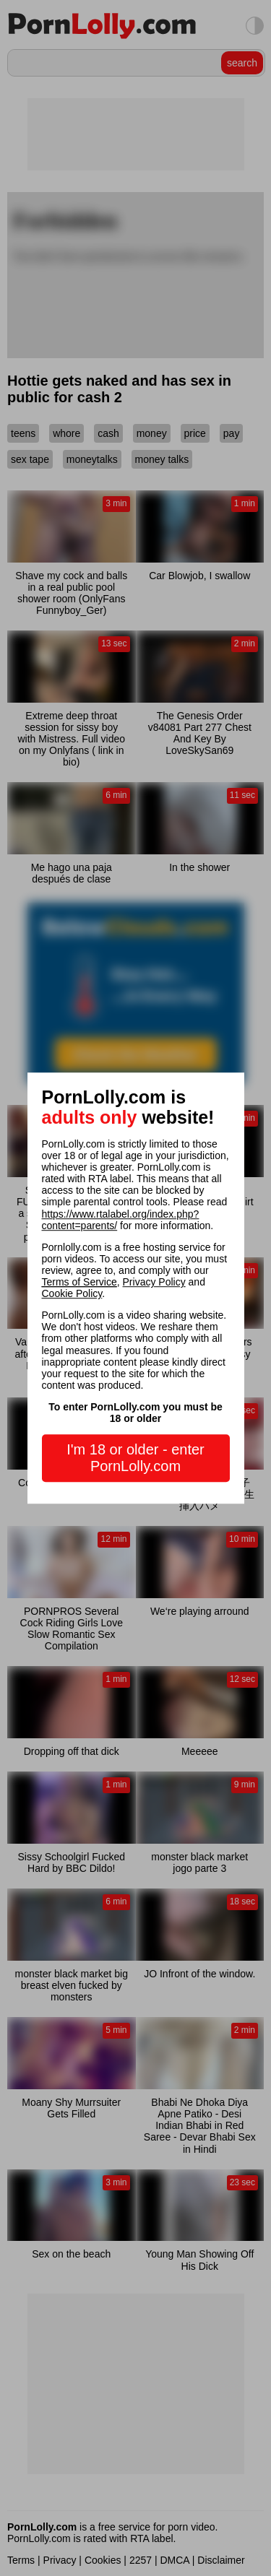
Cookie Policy (72, 1293)
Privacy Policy (154, 1282)
